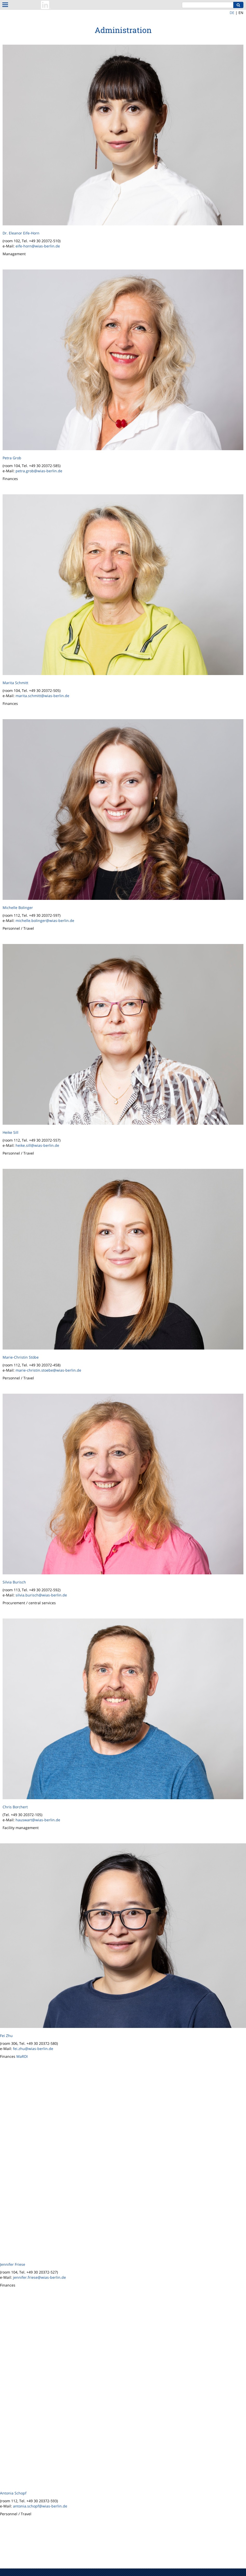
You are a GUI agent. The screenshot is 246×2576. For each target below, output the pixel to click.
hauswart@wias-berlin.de (38, 1819)
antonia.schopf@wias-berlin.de (40, 2506)
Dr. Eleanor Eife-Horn (21, 233)
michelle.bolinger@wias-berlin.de (45, 920)
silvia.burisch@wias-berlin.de (41, 1595)
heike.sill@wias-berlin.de (37, 1145)
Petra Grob (12, 457)
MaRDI (22, 2056)
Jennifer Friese (12, 2264)
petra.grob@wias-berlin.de (39, 470)
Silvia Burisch (14, 1582)
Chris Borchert (15, 1806)
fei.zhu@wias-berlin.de (33, 2048)
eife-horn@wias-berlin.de (38, 246)
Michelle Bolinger (18, 907)
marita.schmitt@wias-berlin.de (42, 695)
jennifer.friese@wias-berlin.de (39, 2277)
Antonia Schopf (13, 2493)
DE (232, 12)
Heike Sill (10, 1132)
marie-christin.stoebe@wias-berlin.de (48, 1370)
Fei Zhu (6, 2035)
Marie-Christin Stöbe (21, 1357)
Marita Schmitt (15, 682)
